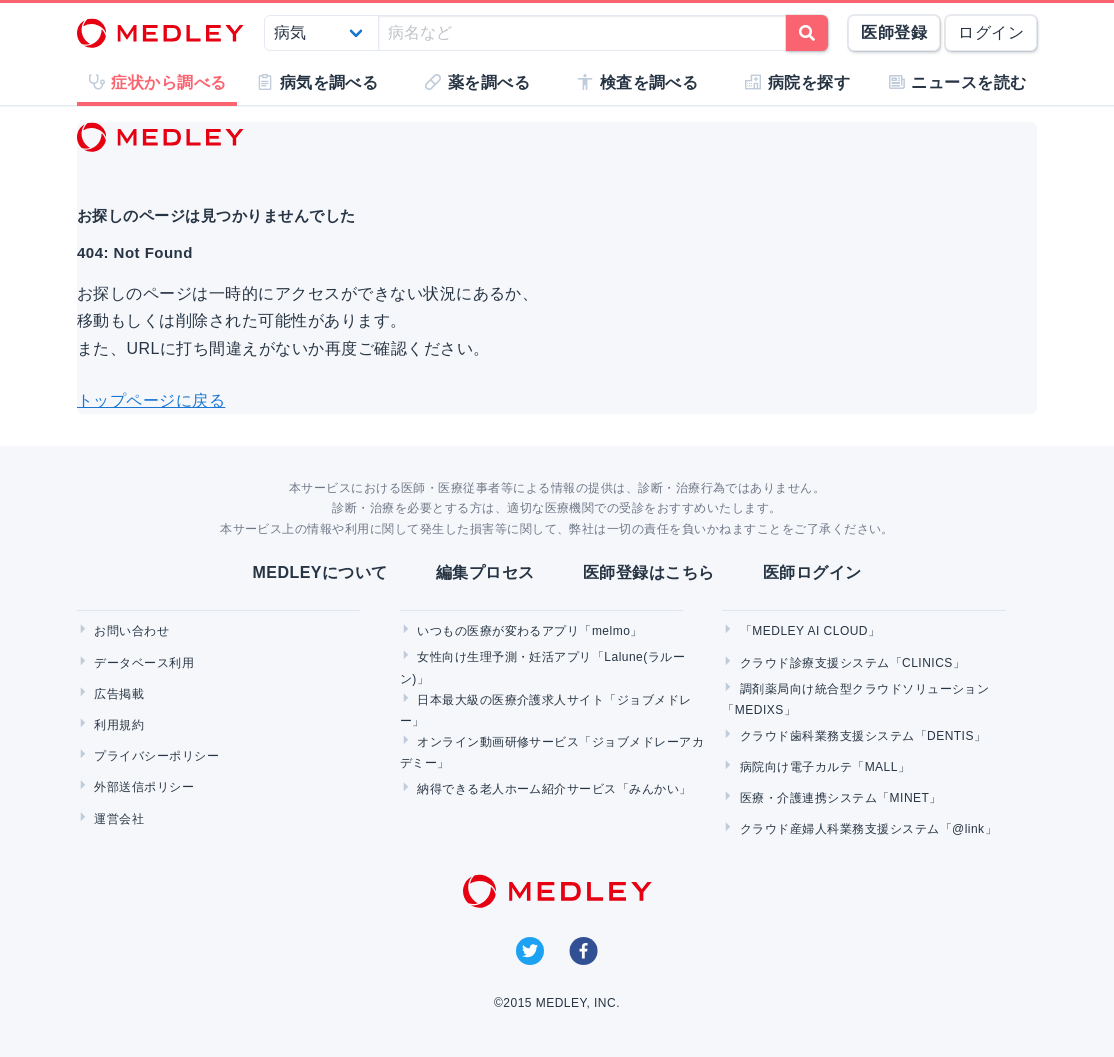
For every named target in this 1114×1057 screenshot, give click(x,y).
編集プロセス (485, 572)
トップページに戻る (151, 400)
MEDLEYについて (319, 572)
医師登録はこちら (649, 572)
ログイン (991, 32)
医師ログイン (812, 572)
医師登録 (894, 32)
